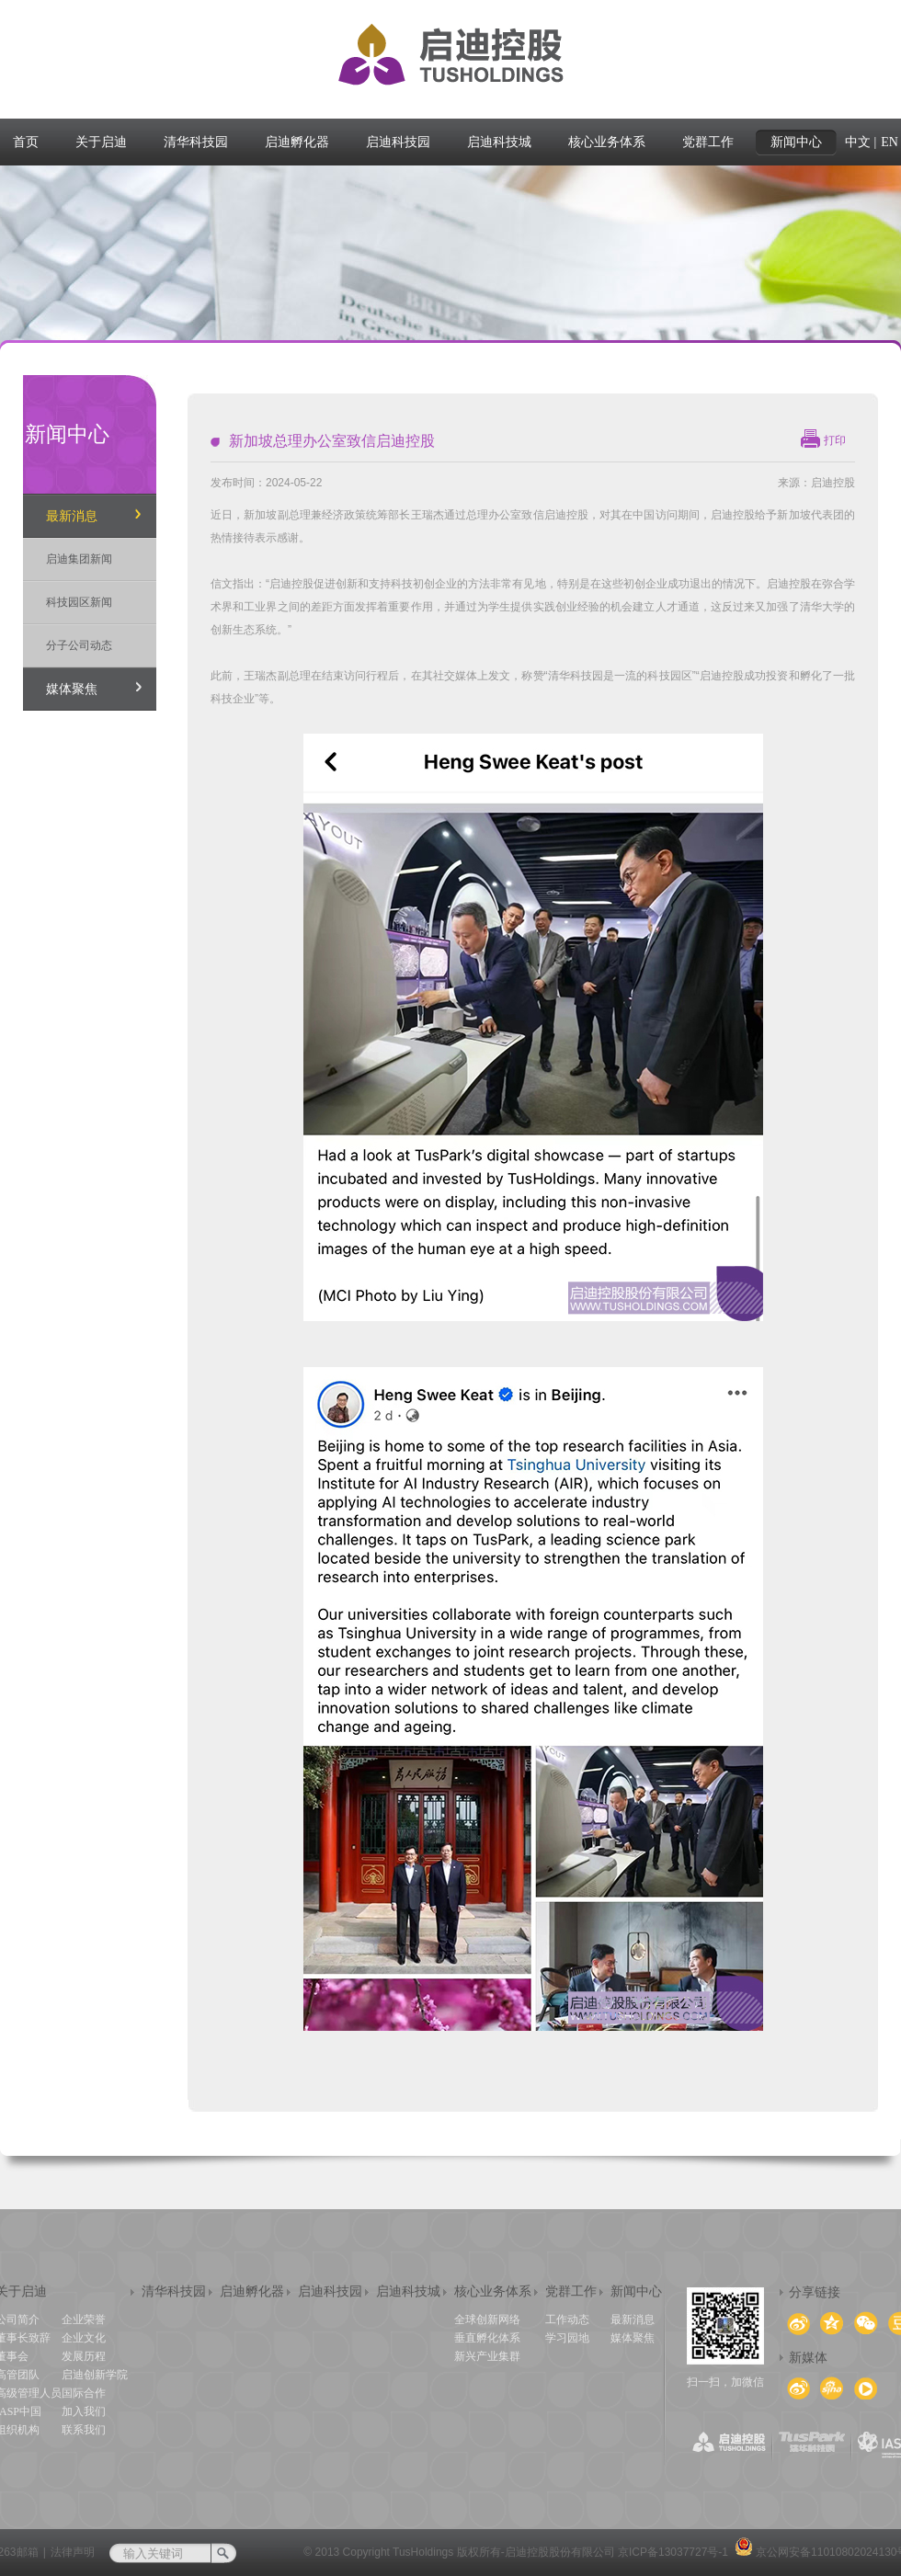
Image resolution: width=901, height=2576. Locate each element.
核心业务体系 (492, 2291)
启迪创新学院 (95, 2374)
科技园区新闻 (79, 602)
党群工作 (571, 2291)
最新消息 (71, 516)
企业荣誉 (84, 2319)
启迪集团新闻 (79, 559)
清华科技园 (174, 2291)
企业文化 (84, 2337)
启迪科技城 (408, 2291)
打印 (835, 440)
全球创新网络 (487, 2319)
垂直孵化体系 (487, 2337)
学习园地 (567, 2337)
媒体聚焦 (71, 689)
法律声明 (73, 2552)
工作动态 (567, 2319)
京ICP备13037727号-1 (673, 2552)
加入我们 (84, 2411)
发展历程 (84, 2356)
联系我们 (84, 2429)
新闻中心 (636, 2291)
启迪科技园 (330, 2291)
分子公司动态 (79, 645)
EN (889, 142)
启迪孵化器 (252, 2291)
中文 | (860, 142)
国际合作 (84, 2393)
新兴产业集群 (487, 2356)
